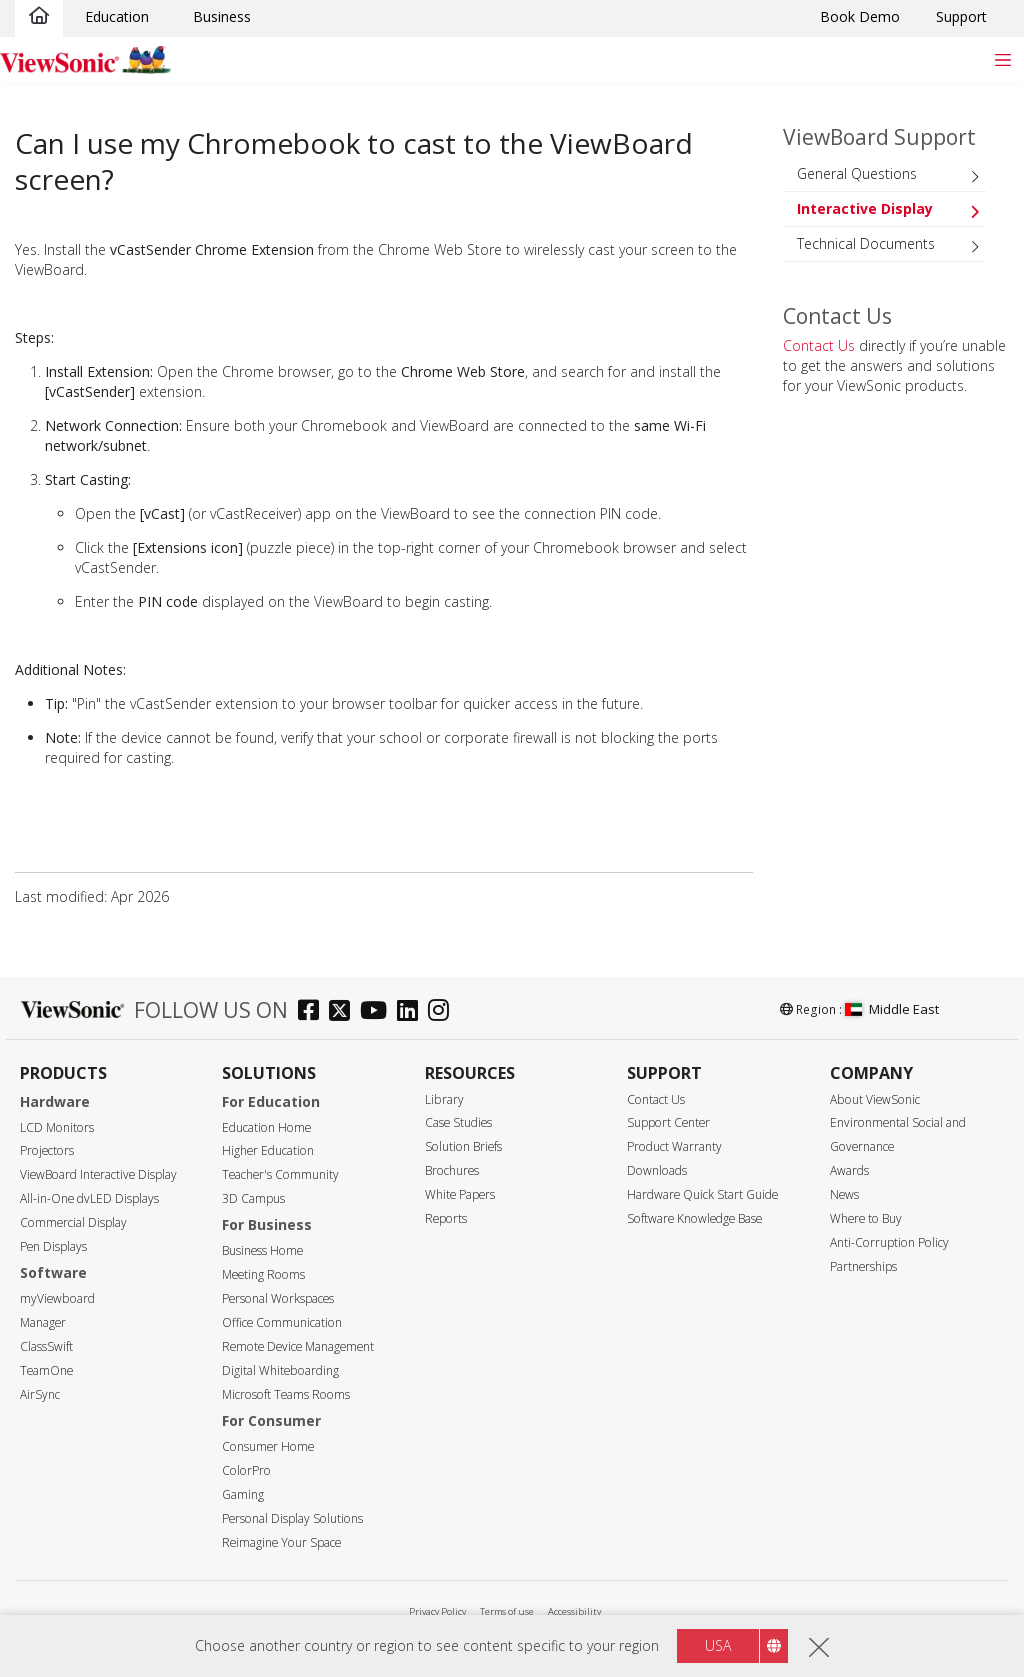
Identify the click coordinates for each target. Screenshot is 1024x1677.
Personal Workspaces (278, 1298)
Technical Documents (866, 243)
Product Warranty (674, 1146)
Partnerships (863, 1266)
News (844, 1194)
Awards (849, 1170)
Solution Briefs (463, 1146)
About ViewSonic (875, 1099)
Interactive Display (865, 208)
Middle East (892, 1009)
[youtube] (378, 1012)
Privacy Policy (437, 1611)
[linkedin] (412, 1012)
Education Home (266, 1127)
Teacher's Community (280, 1174)
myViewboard (57, 1298)
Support (961, 16)
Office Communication (282, 1322)
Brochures (452, 1170)
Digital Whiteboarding (280, 1370)
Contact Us (819, 345)
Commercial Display (73, 1222)
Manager (43, 1322)
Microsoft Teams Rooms (286, 1394)
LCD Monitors (57, 1127)
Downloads (657, 1170)
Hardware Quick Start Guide (702, 1194)
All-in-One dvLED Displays (89, 1198)
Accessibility (574, 1611)
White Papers (460, 1194)
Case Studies (458, 1122)
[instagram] (443, 1012)
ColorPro (246, 1470)
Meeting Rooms (263, 1274)
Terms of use (507, 1611)
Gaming (243, 1494)
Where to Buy (866, 1218)
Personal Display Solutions (292, 1518)
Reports (446, 1218)
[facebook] (313, 1012)
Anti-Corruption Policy (889, 1242)
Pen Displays (53, 1246)
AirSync (40, 1394)
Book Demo (860, 16)
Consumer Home (268, 1446)
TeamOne (46, 1370)
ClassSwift (46, 1346)
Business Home (262, 1250)
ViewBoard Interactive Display (98, 1174)
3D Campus (253, 1198)
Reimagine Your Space (281, 1542)
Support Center (668, 1122)
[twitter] (344, 1012)
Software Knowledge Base (694, 1218)
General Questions (857, 173)
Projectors (47, 1150)
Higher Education (268, 1150)
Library (444, 1099)
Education (117, 16)
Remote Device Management (298, 1346)
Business (222, 16)
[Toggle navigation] (1002, 59)
